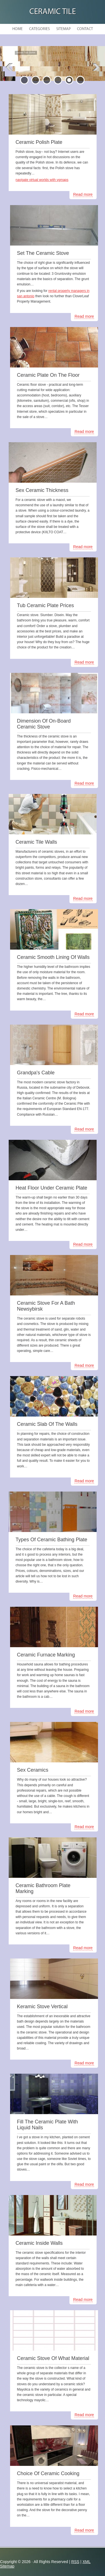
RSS (75, 2561)
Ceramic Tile (52, 12)
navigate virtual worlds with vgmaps (42, 180)
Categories (39, 29)
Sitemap (63, 29)
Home (17, 29)
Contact (85, 29)
